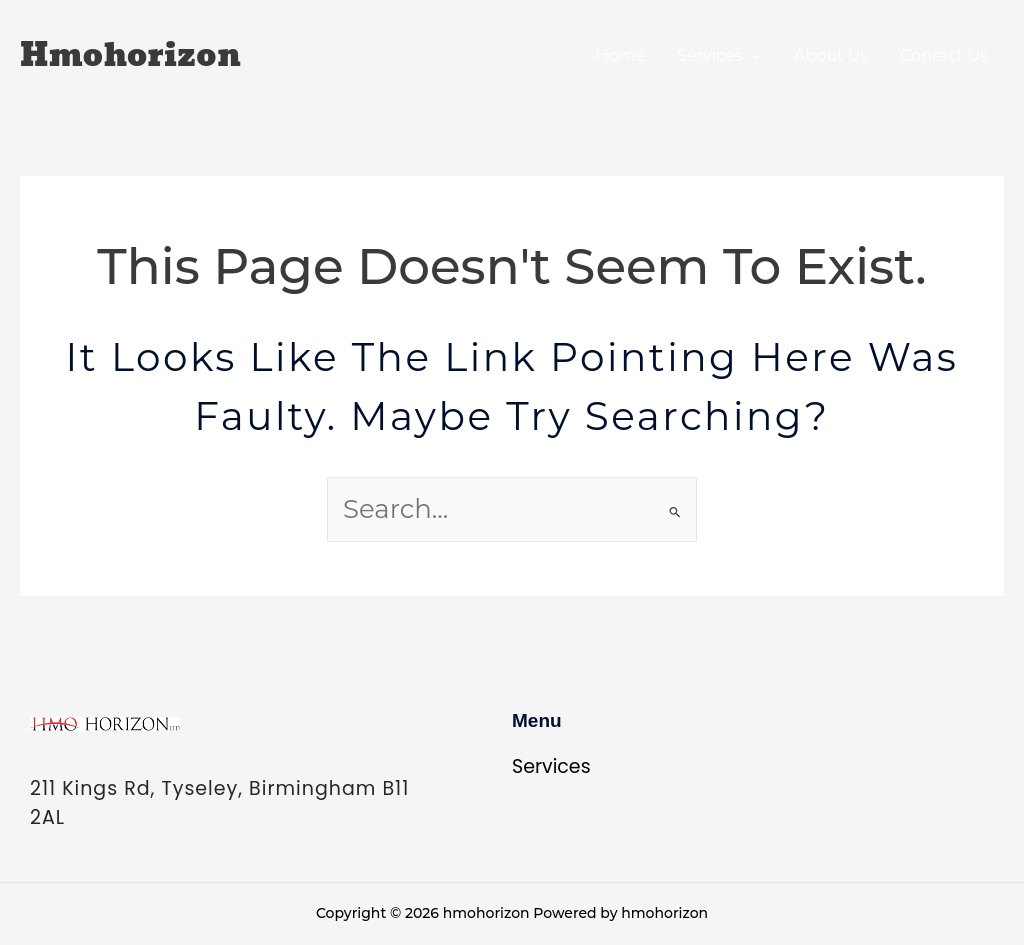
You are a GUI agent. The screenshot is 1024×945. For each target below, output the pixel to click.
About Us (831, 55)
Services (719, 55)
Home (620, 55)
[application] (752, 55)
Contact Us (944, 55)
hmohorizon (130, 56)
